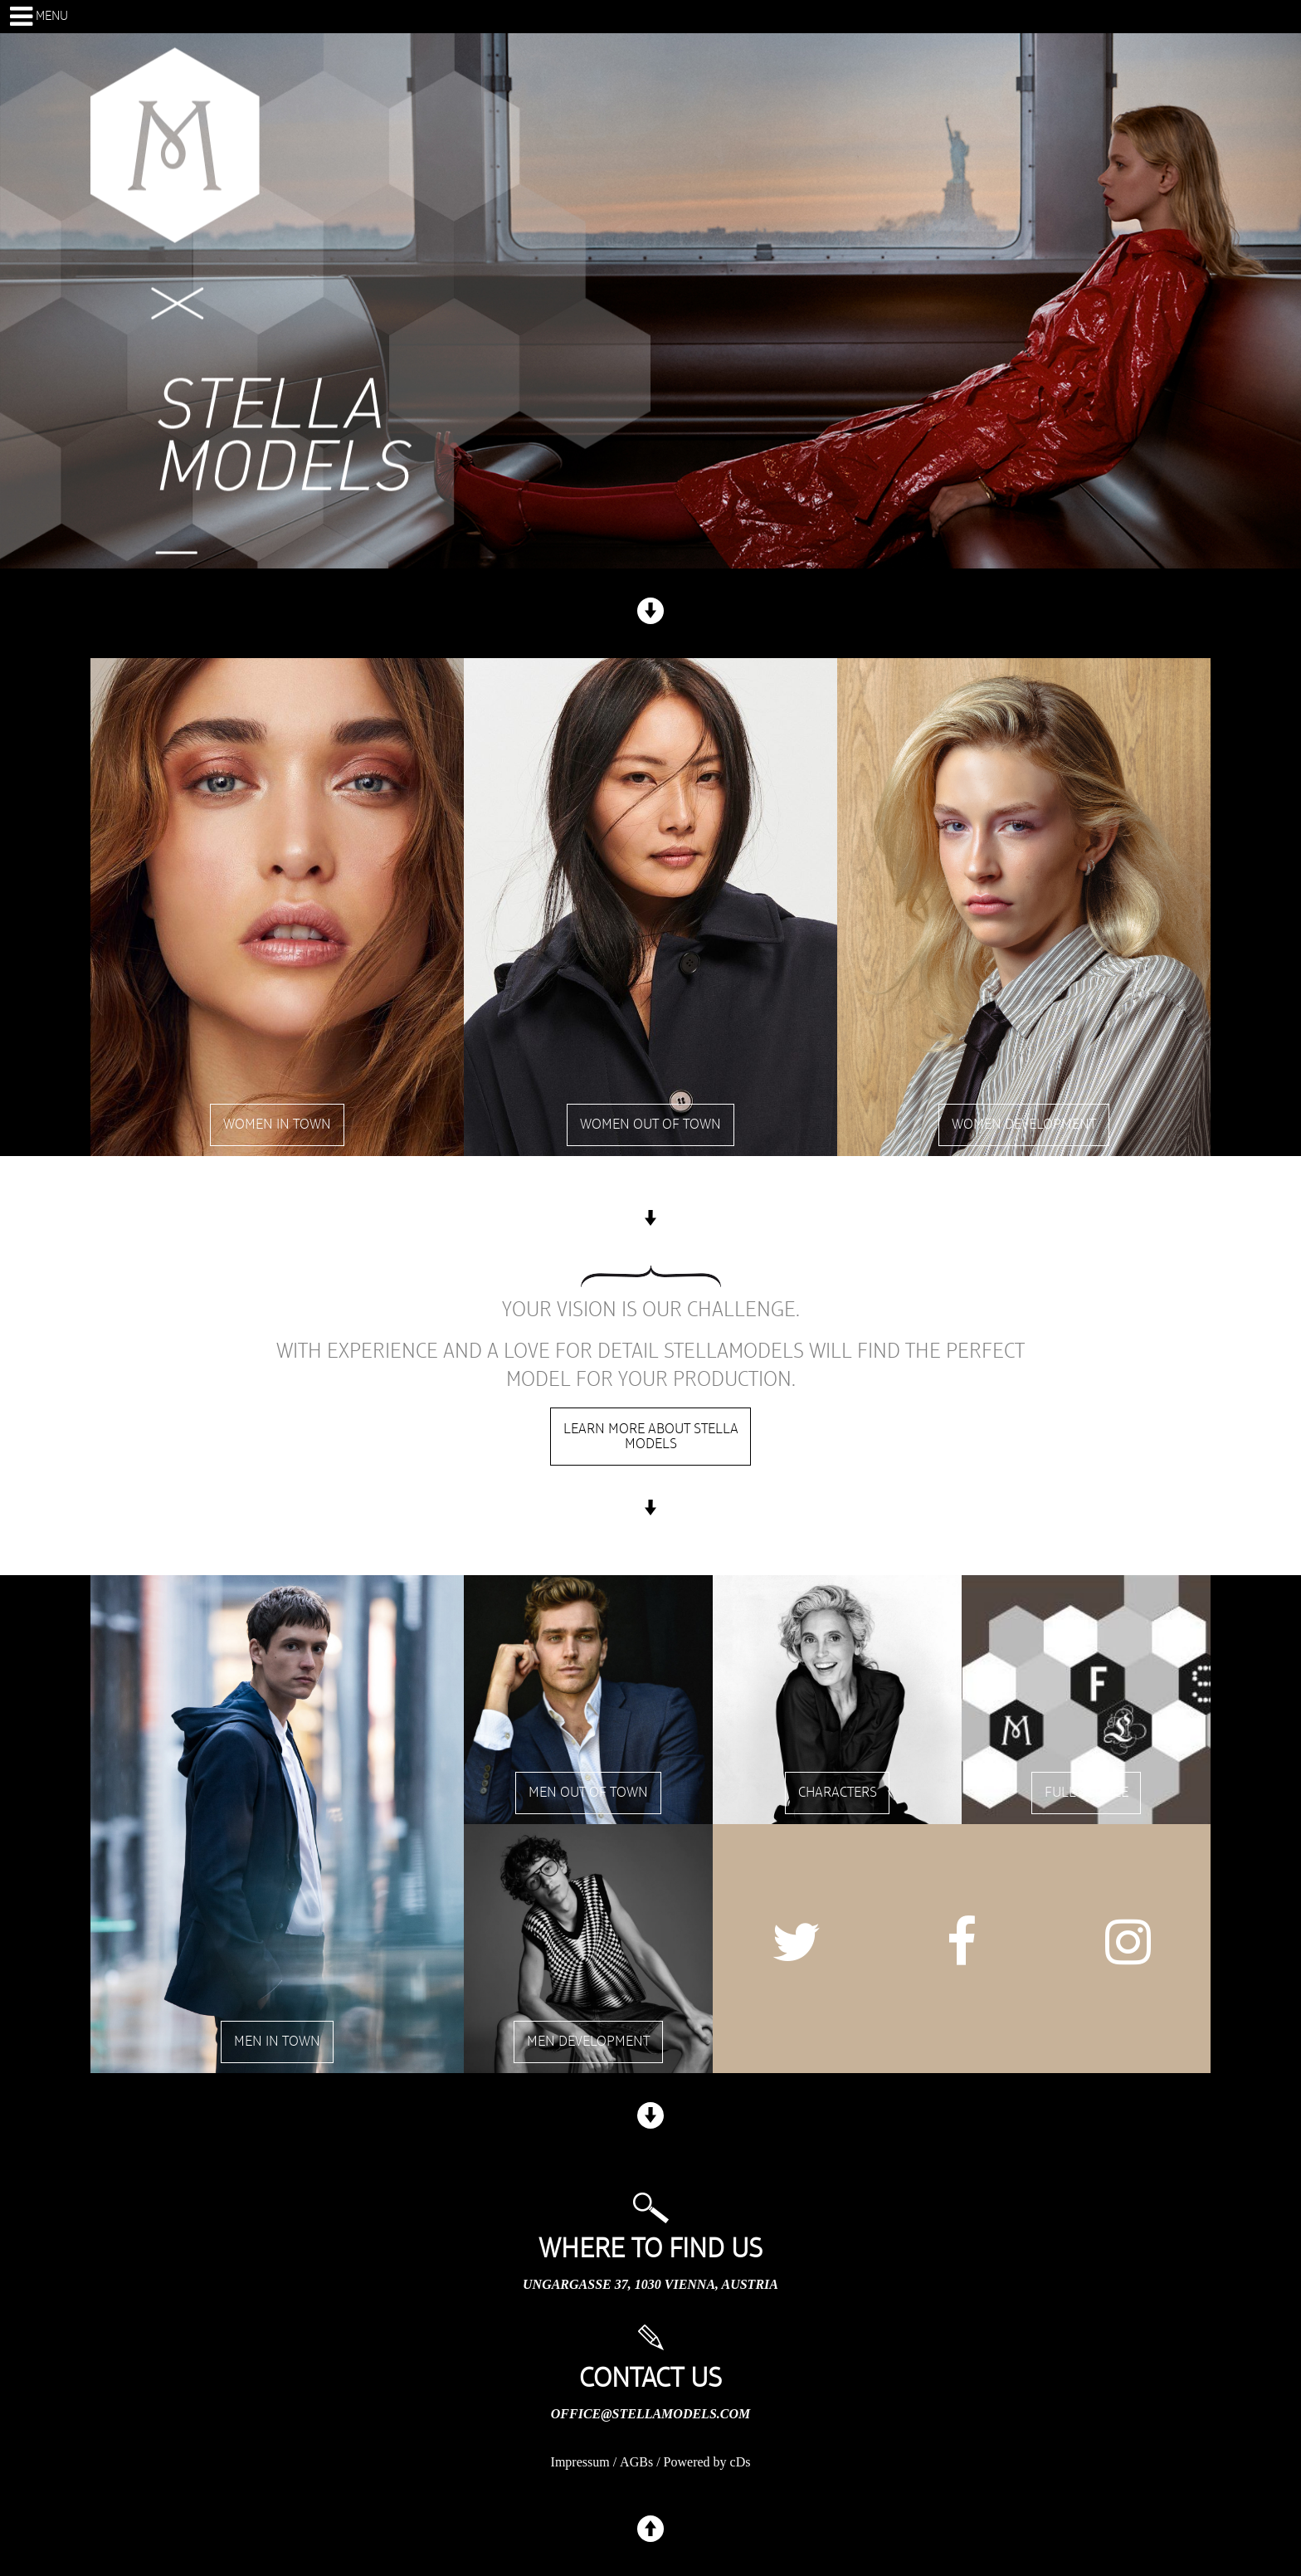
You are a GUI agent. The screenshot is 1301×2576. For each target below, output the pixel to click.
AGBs (636, 2462)
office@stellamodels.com (650, 2414)
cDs (740, 2462)
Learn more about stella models (650, 1436)
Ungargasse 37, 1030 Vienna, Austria (650, 2284)
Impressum (580, 2462)
